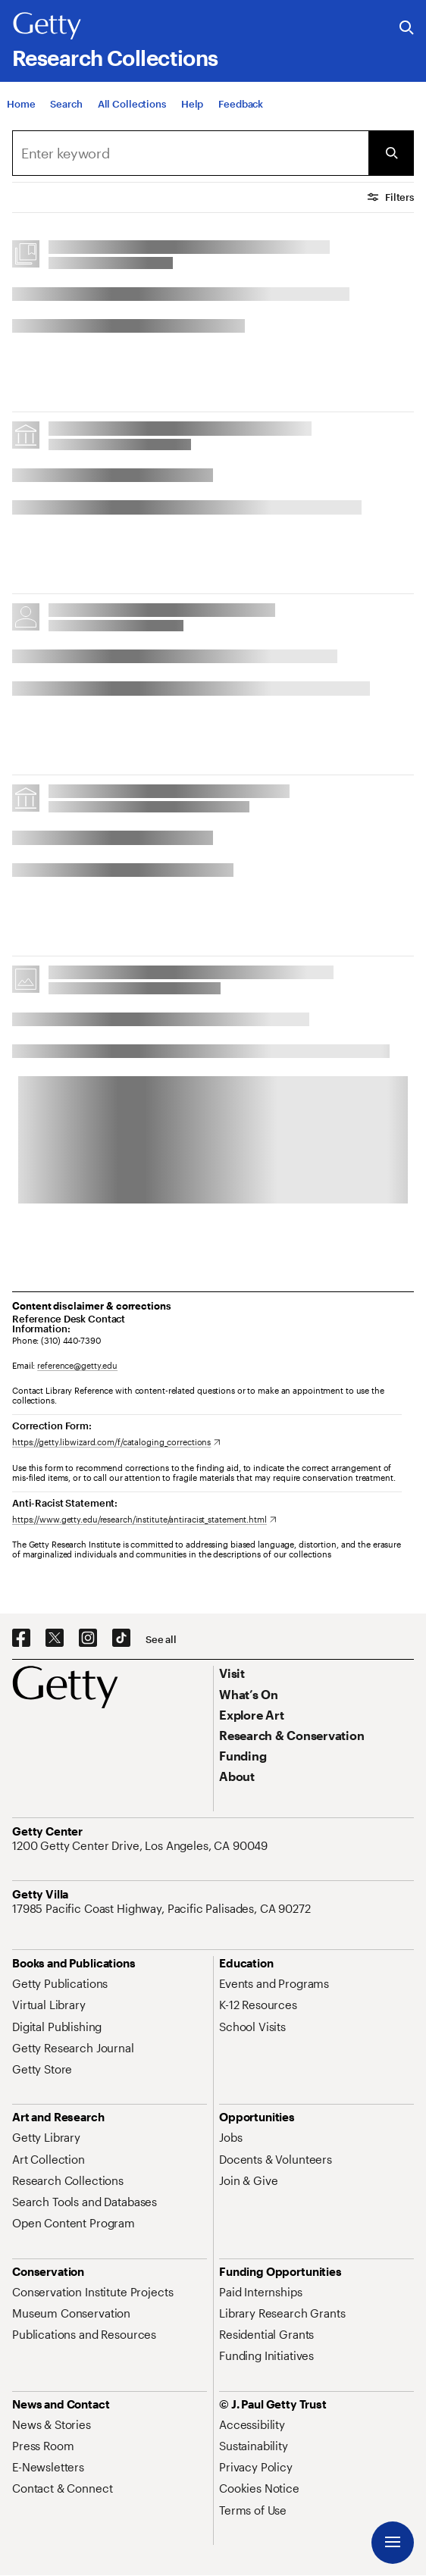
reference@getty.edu (77, 1365)
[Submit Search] (391, 153)
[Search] (66, 104)
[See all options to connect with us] (161, 1640)
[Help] (192, 104)
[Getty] (47, 26)
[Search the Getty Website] (406, 28)
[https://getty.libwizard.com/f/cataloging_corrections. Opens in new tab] (116, 1442)
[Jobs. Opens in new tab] (230, 2137)
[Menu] (392, 2542)
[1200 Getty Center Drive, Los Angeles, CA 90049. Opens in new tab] (141, 1845)
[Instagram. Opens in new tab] (88, 1638)
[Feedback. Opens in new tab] (240, 104)
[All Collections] (132, 104)
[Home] (21, 104)
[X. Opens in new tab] (54, 1638)
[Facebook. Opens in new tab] (21, 1638)
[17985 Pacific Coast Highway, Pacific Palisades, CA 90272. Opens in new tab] (163, 1908)
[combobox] (190, 153)
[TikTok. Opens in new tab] (121, 1638)
